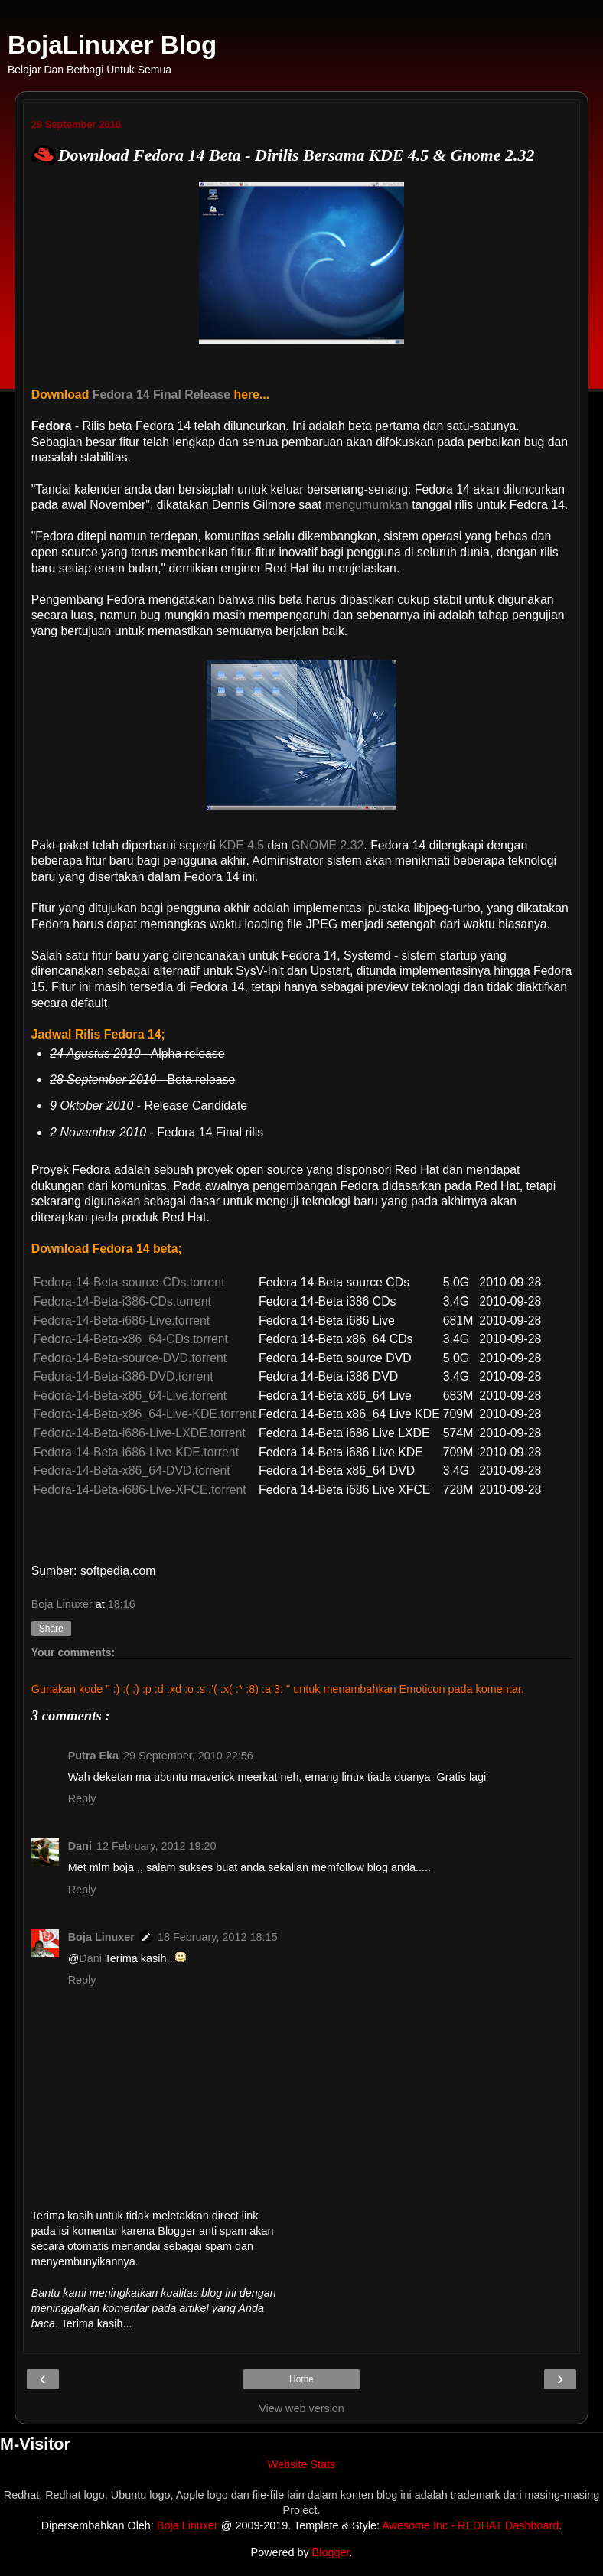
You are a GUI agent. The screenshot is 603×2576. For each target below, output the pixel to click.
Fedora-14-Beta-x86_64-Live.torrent (130, 1395)
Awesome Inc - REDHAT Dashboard (470, 2525)
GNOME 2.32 (327, 845)
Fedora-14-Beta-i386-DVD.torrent (123, 1376)
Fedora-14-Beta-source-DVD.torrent (130, 1358)
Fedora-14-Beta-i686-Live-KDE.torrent (136, 1452)
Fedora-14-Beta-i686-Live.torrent (122, 1320)
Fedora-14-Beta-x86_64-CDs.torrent (131, 1338)
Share (51, 1628)
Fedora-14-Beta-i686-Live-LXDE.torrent (140, 1433)
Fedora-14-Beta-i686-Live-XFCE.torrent (140, 1489)
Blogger (331, 2552)
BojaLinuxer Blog (112, 45)
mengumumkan (367, 504)
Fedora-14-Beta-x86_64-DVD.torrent (132, 1470)
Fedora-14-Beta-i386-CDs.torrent (122, 1301)
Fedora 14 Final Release (161, 394)
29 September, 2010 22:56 (188, 1755)
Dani (80, 1846)
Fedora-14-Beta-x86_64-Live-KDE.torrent (145, 1413)
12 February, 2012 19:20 (156, 1846)
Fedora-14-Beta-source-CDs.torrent (129, 1282)
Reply (82, 1798)
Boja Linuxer (101, 1937)
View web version (301, 2408)
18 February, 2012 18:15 (218, 1937)
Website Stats (302, 2464)
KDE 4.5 (241, 845)
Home (301, 2379)
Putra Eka (93, 1755)
